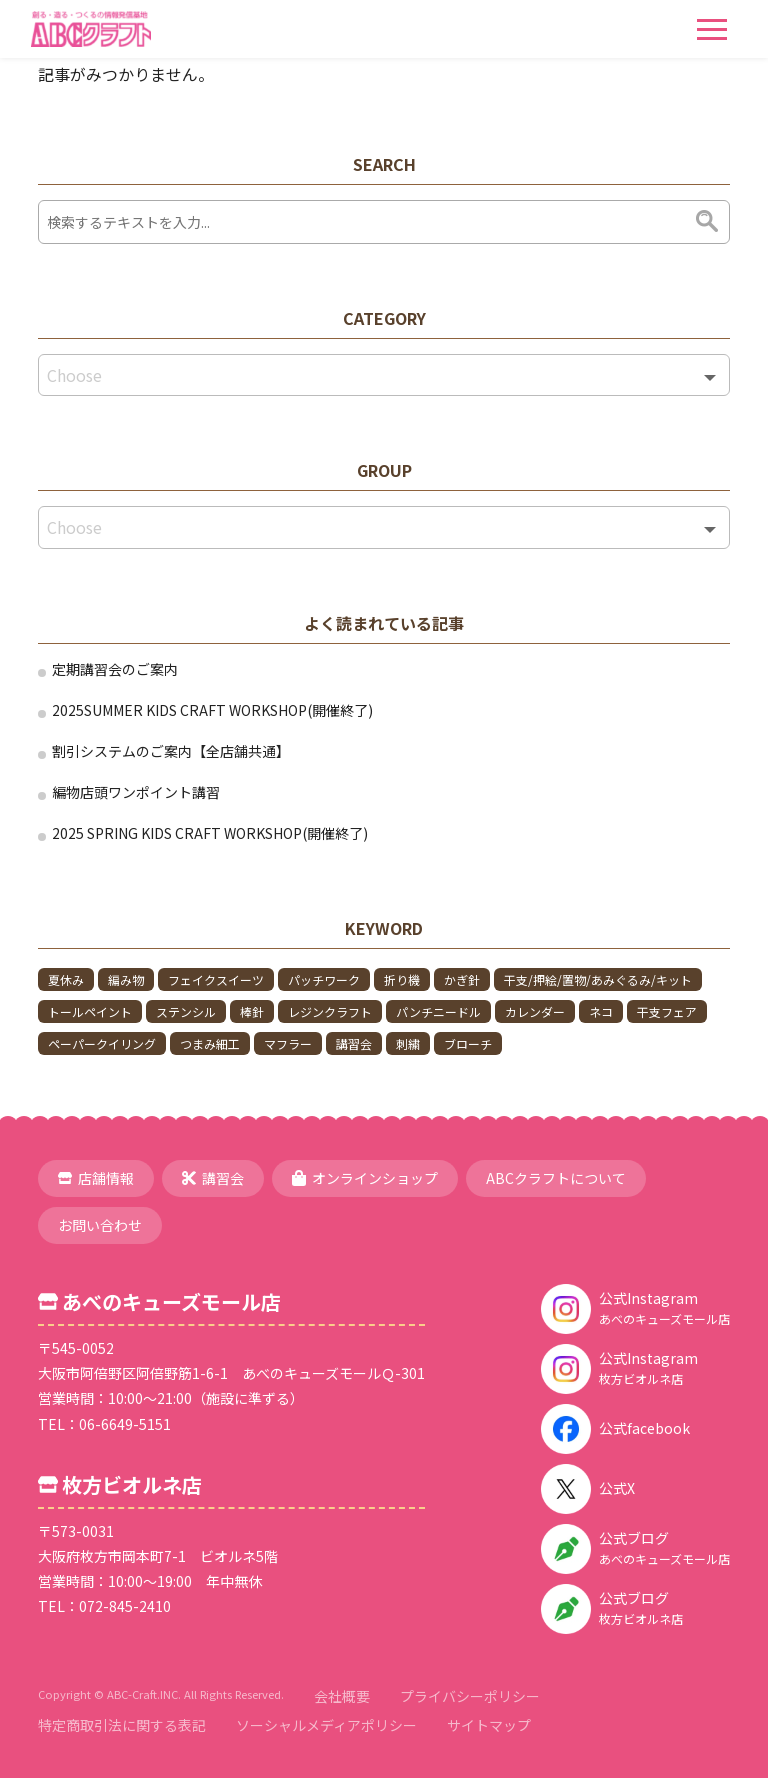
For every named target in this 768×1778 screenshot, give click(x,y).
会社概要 (342, 1696)
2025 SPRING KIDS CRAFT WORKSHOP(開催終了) (210, 833)
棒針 (252, 1011)
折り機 (402, 979)
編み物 (126, 979)
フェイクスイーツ (216, 979)
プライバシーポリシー (470, 1696)
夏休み (66, 979)
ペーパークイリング (102, 1043)
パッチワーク (324, 979)
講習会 (354, 1043)
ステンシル (186, 1011)
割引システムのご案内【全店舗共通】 (171, 751)
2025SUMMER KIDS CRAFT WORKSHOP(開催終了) (212, 710)
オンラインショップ (365, 1178)
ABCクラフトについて (556, 1178)
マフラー (288, 1043)
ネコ (601, 1011)
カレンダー (535, 1011)
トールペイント (90, 1011)
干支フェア (667, 1011)
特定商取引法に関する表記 (122, 1725)
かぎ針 (462, 979)
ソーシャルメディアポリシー (326, 1725)
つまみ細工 (210, 1043)
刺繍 (408, 1043)
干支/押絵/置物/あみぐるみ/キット (598, 979)
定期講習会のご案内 (115, 669)
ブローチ (468, 1043)
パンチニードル (438, 1011)
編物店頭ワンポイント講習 (136, 792)
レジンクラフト (330, 1011)
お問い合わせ (100, 1225)
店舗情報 (96, 1178)
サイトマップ (489, 1725)
